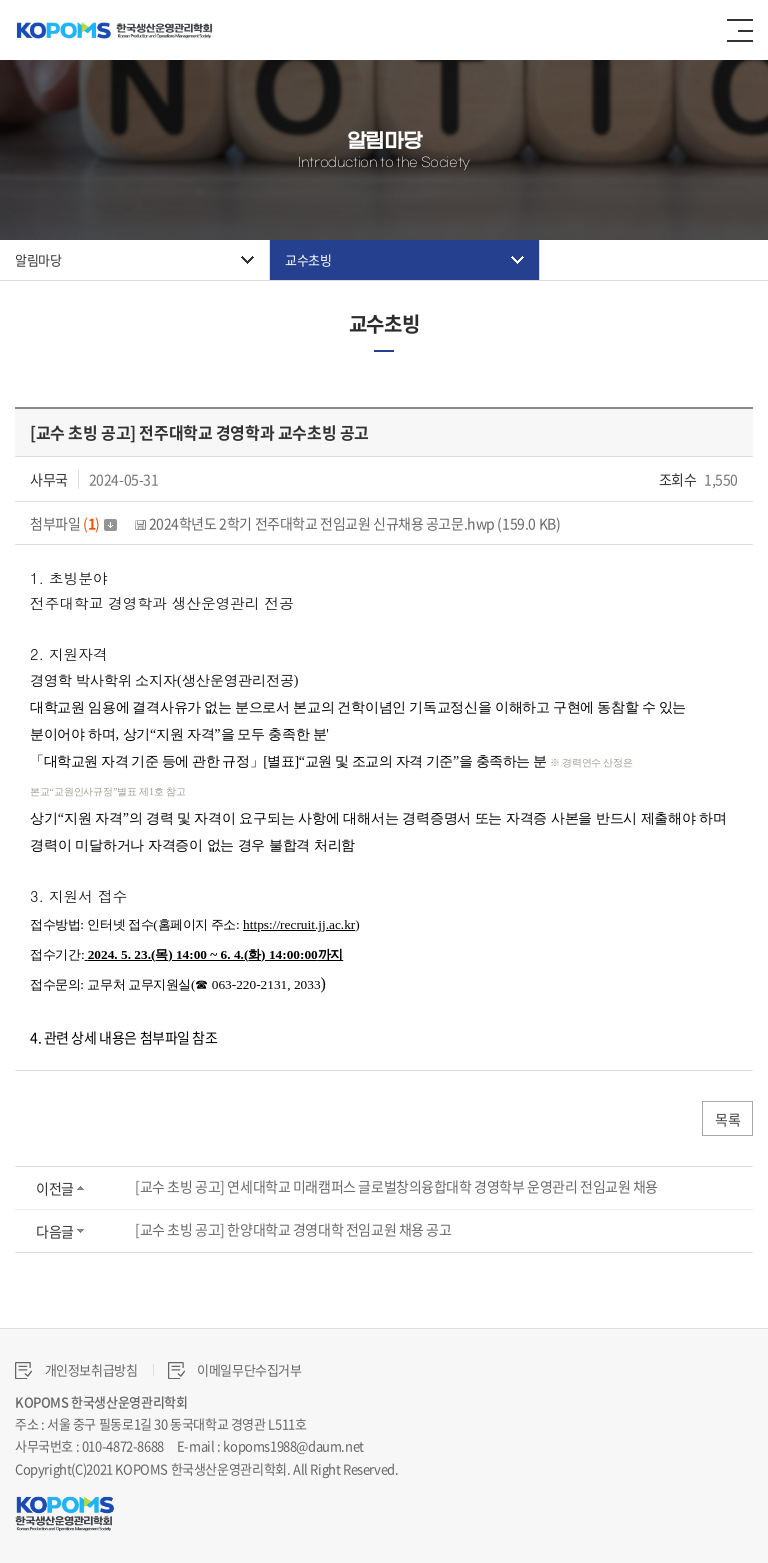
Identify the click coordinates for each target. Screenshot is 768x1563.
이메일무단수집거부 (235, 1369)
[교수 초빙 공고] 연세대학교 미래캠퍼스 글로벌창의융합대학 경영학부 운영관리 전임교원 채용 (396, 1186)
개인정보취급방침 (76, 1369)
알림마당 (38, 259)
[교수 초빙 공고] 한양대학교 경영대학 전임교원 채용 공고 (293, 1229)
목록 (727, 1119)
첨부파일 (73, 523)
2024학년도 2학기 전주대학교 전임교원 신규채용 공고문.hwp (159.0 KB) (347, 523)
